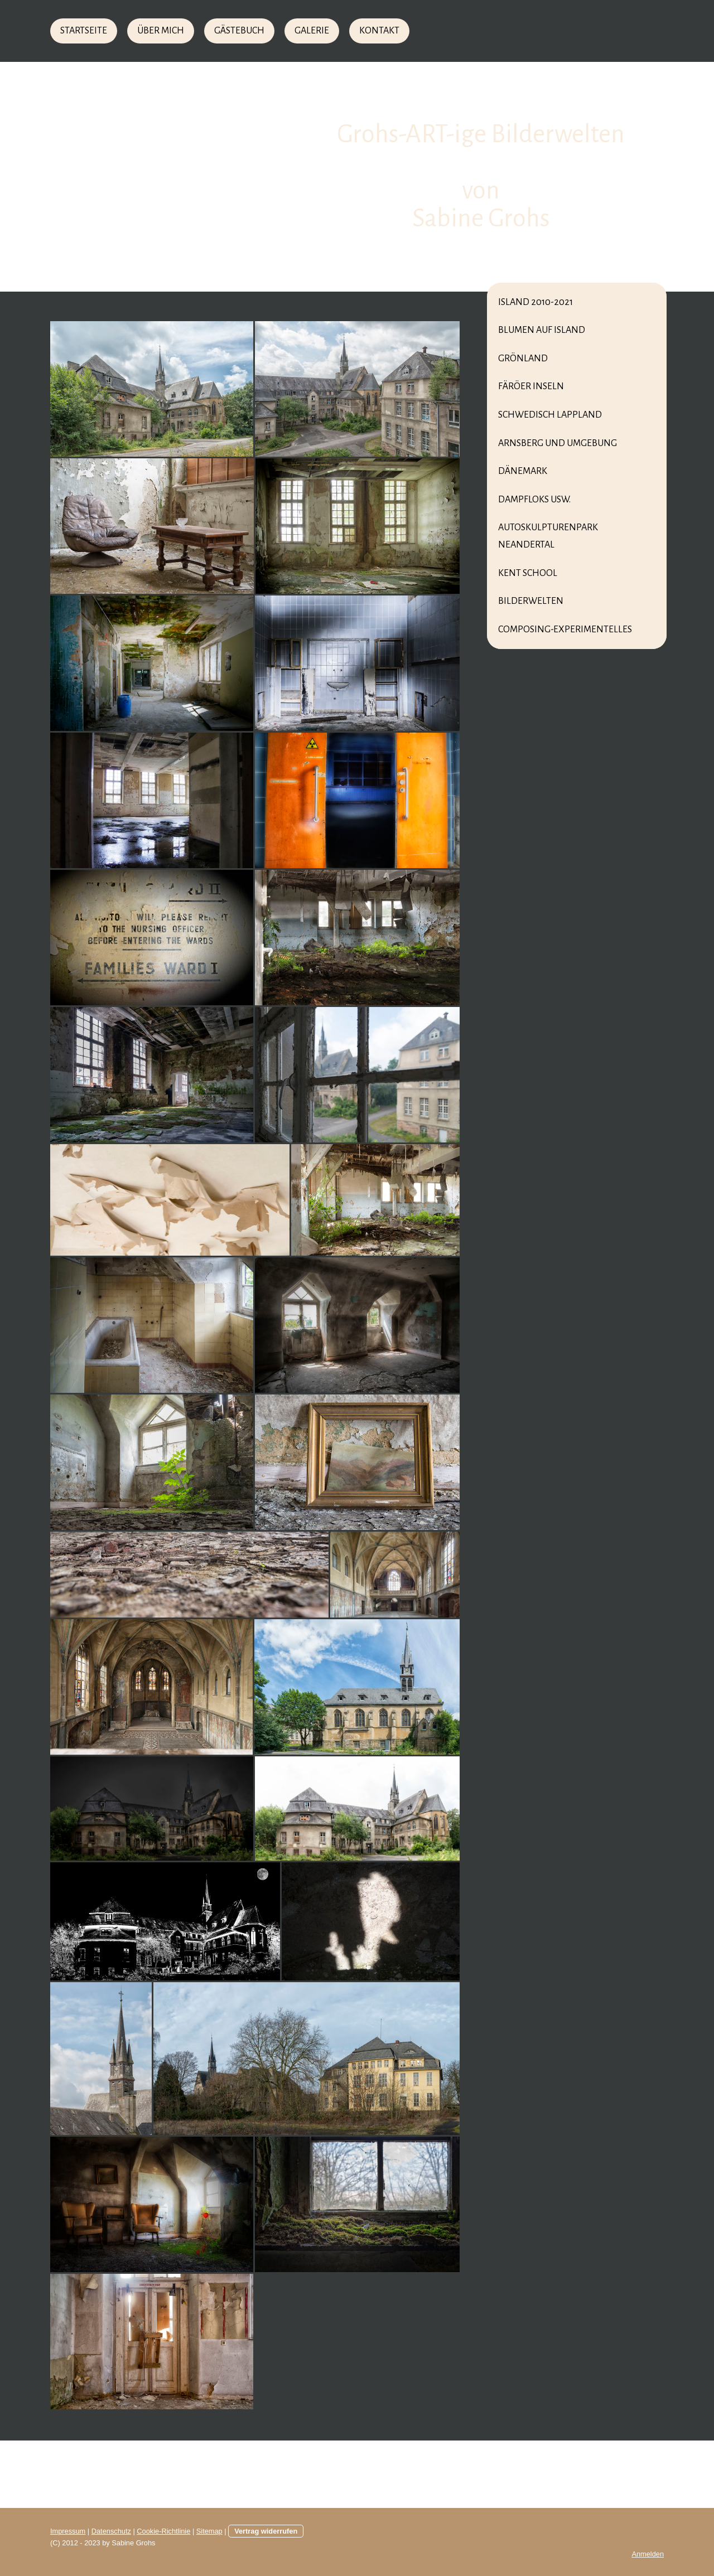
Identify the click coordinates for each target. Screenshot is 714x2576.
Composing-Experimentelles (565, 629)
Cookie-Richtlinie (163, 2531)
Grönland (523, 359)
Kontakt (379, 31)
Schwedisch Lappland (550, 415)
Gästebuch (239, 31)
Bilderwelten (530, 601)
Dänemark (522, 471)
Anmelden (647, 2554)
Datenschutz (111, 2531)
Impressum (67, 2531)
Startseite (83, 31)
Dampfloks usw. (534, 500)
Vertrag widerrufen (265, 2531)
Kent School (527, 573)
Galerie (312, 31)
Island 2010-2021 (535, 302)
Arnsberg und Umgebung (557, 443)
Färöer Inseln (531, 386)
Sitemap (209, 2531)
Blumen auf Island (541, 330)
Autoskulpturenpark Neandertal (548, 536)
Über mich (160, 31)
